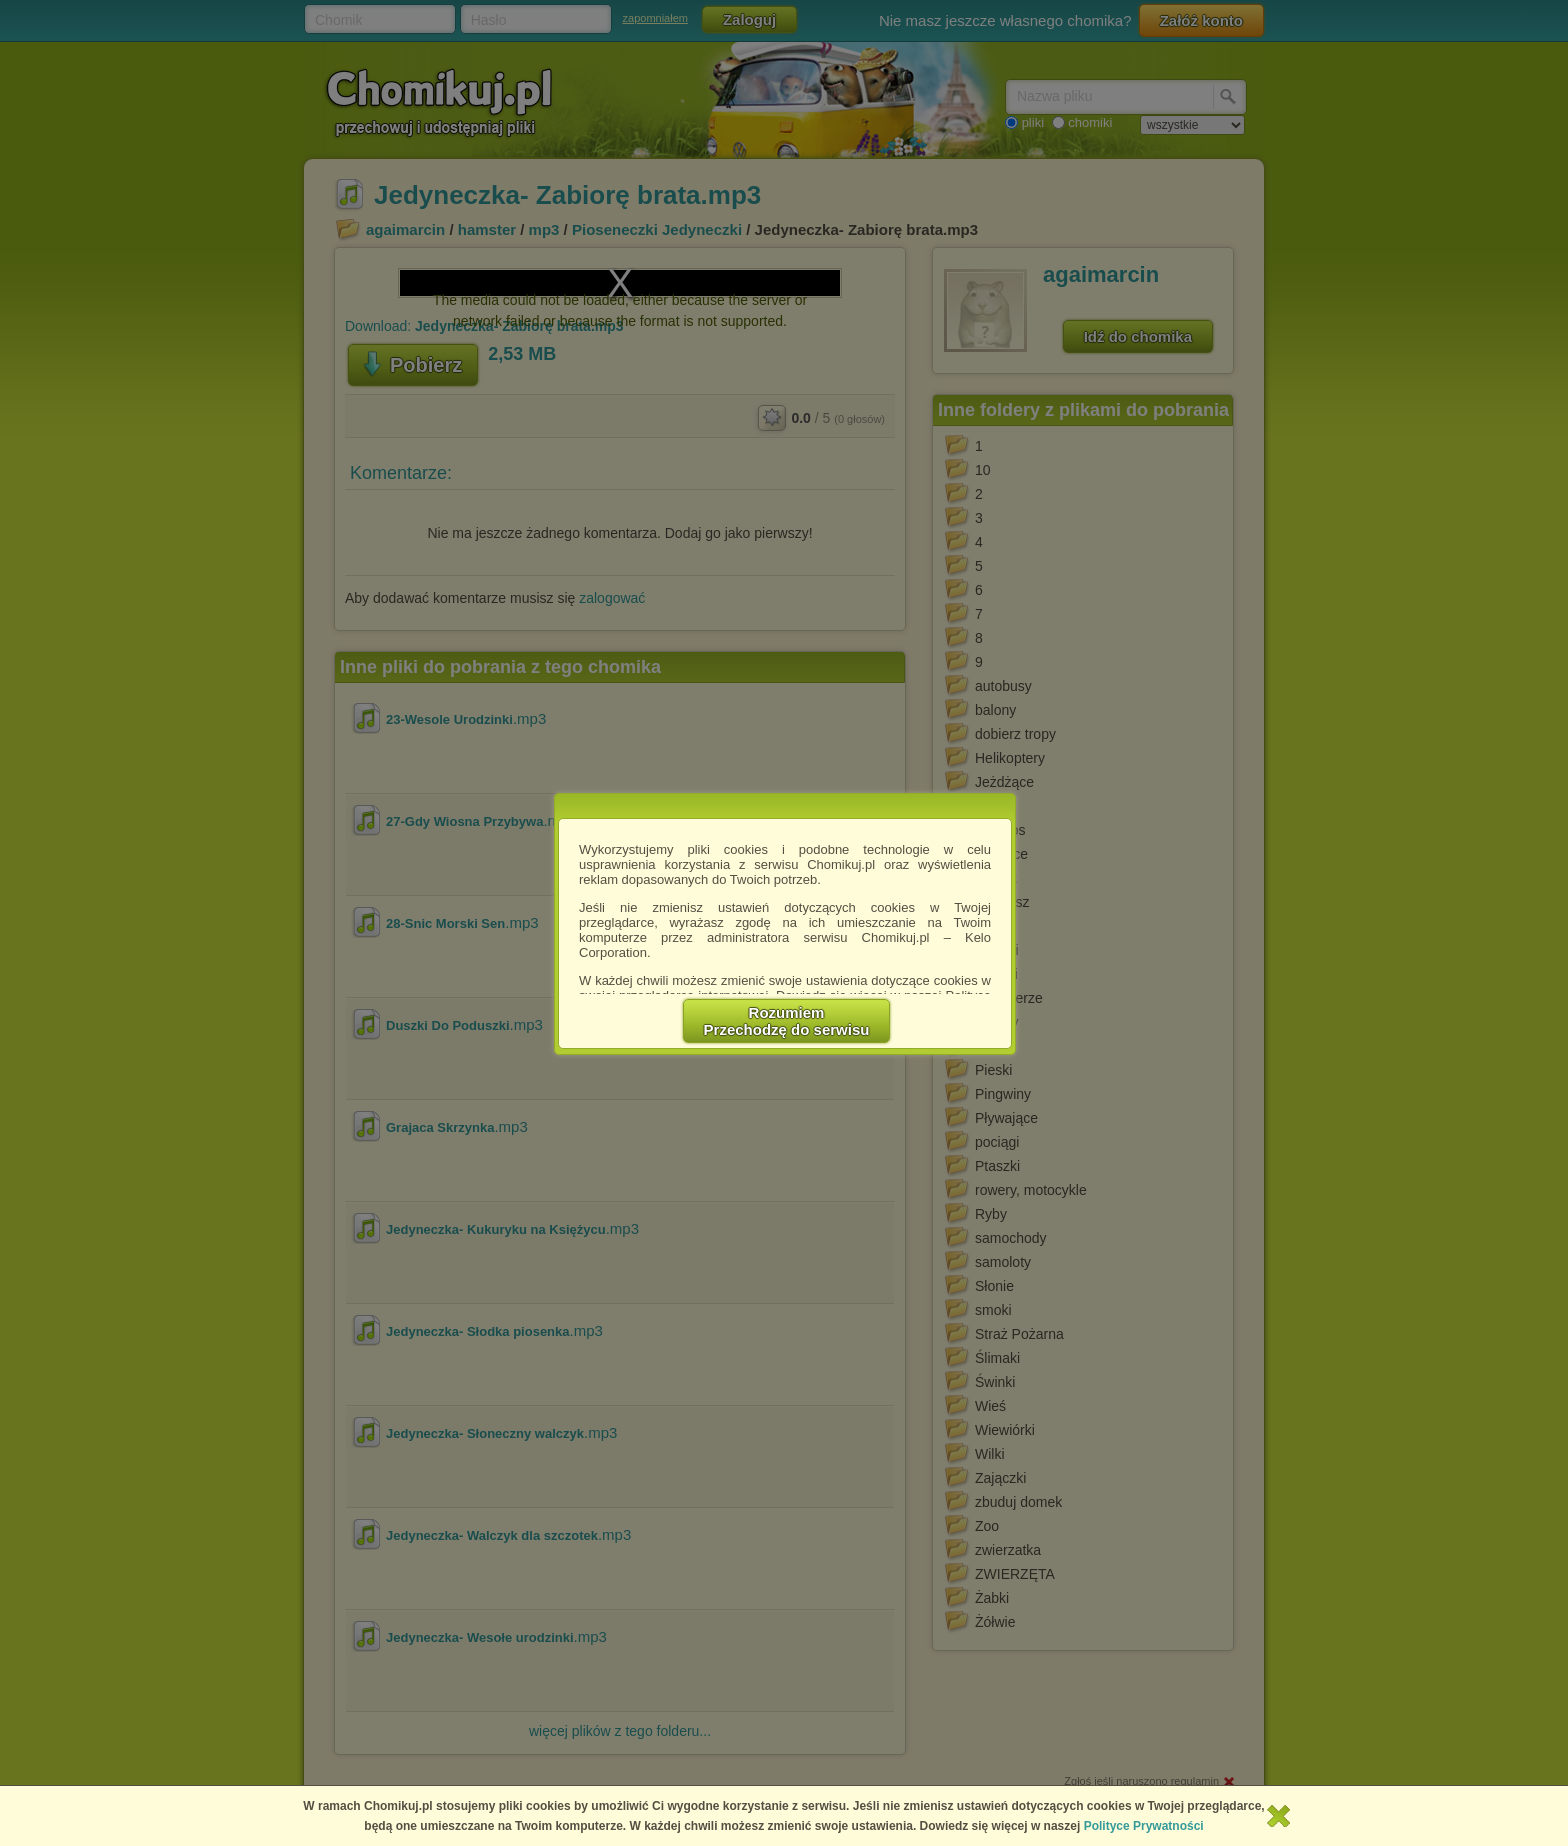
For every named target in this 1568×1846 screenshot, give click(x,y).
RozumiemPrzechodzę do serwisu (787, 1021)
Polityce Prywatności (1144, 1826)
